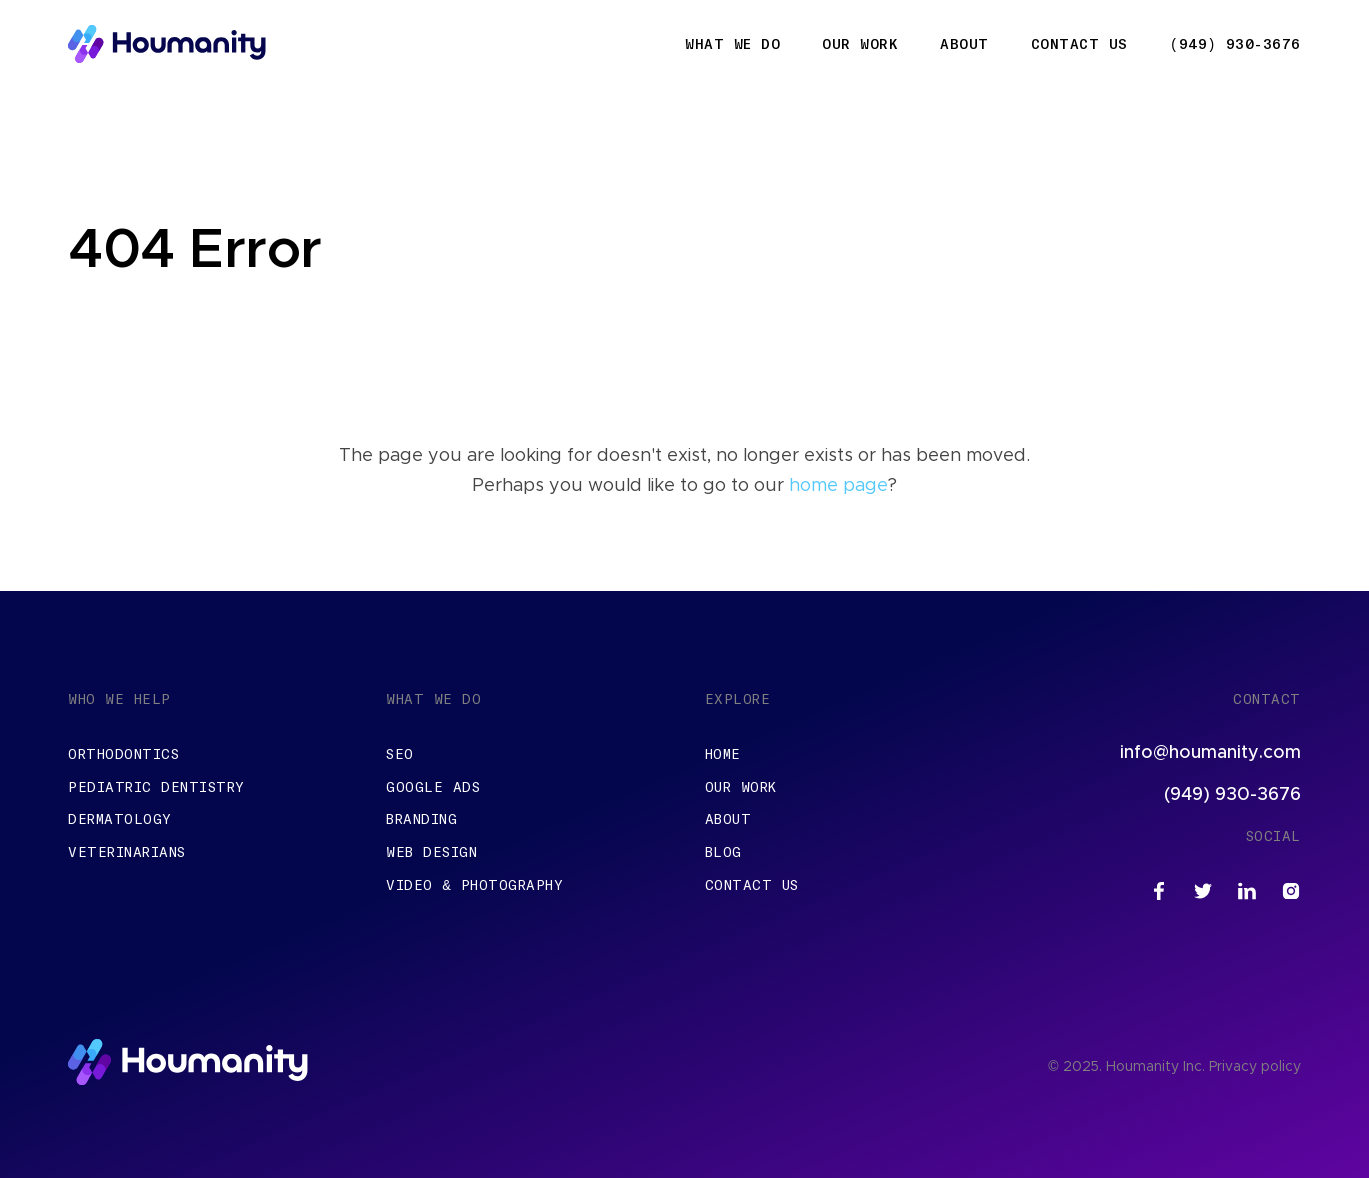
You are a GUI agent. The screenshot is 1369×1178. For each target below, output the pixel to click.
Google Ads (433, 787)
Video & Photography (474, 885)
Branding (421, 819)
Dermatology (120, 819)
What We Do (732, 44)
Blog (723, 852)
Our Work (860, 44)
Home (723, 754)
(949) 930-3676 (1235, 44)
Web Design (431, 852)
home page (838, 486)
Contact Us (1079, 44)
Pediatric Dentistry (156, 787)
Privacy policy (1255, 1067)
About (964, 44)
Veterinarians (127, 852)
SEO (400, 754)
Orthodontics (123, 754)
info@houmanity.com (1210, 753)
